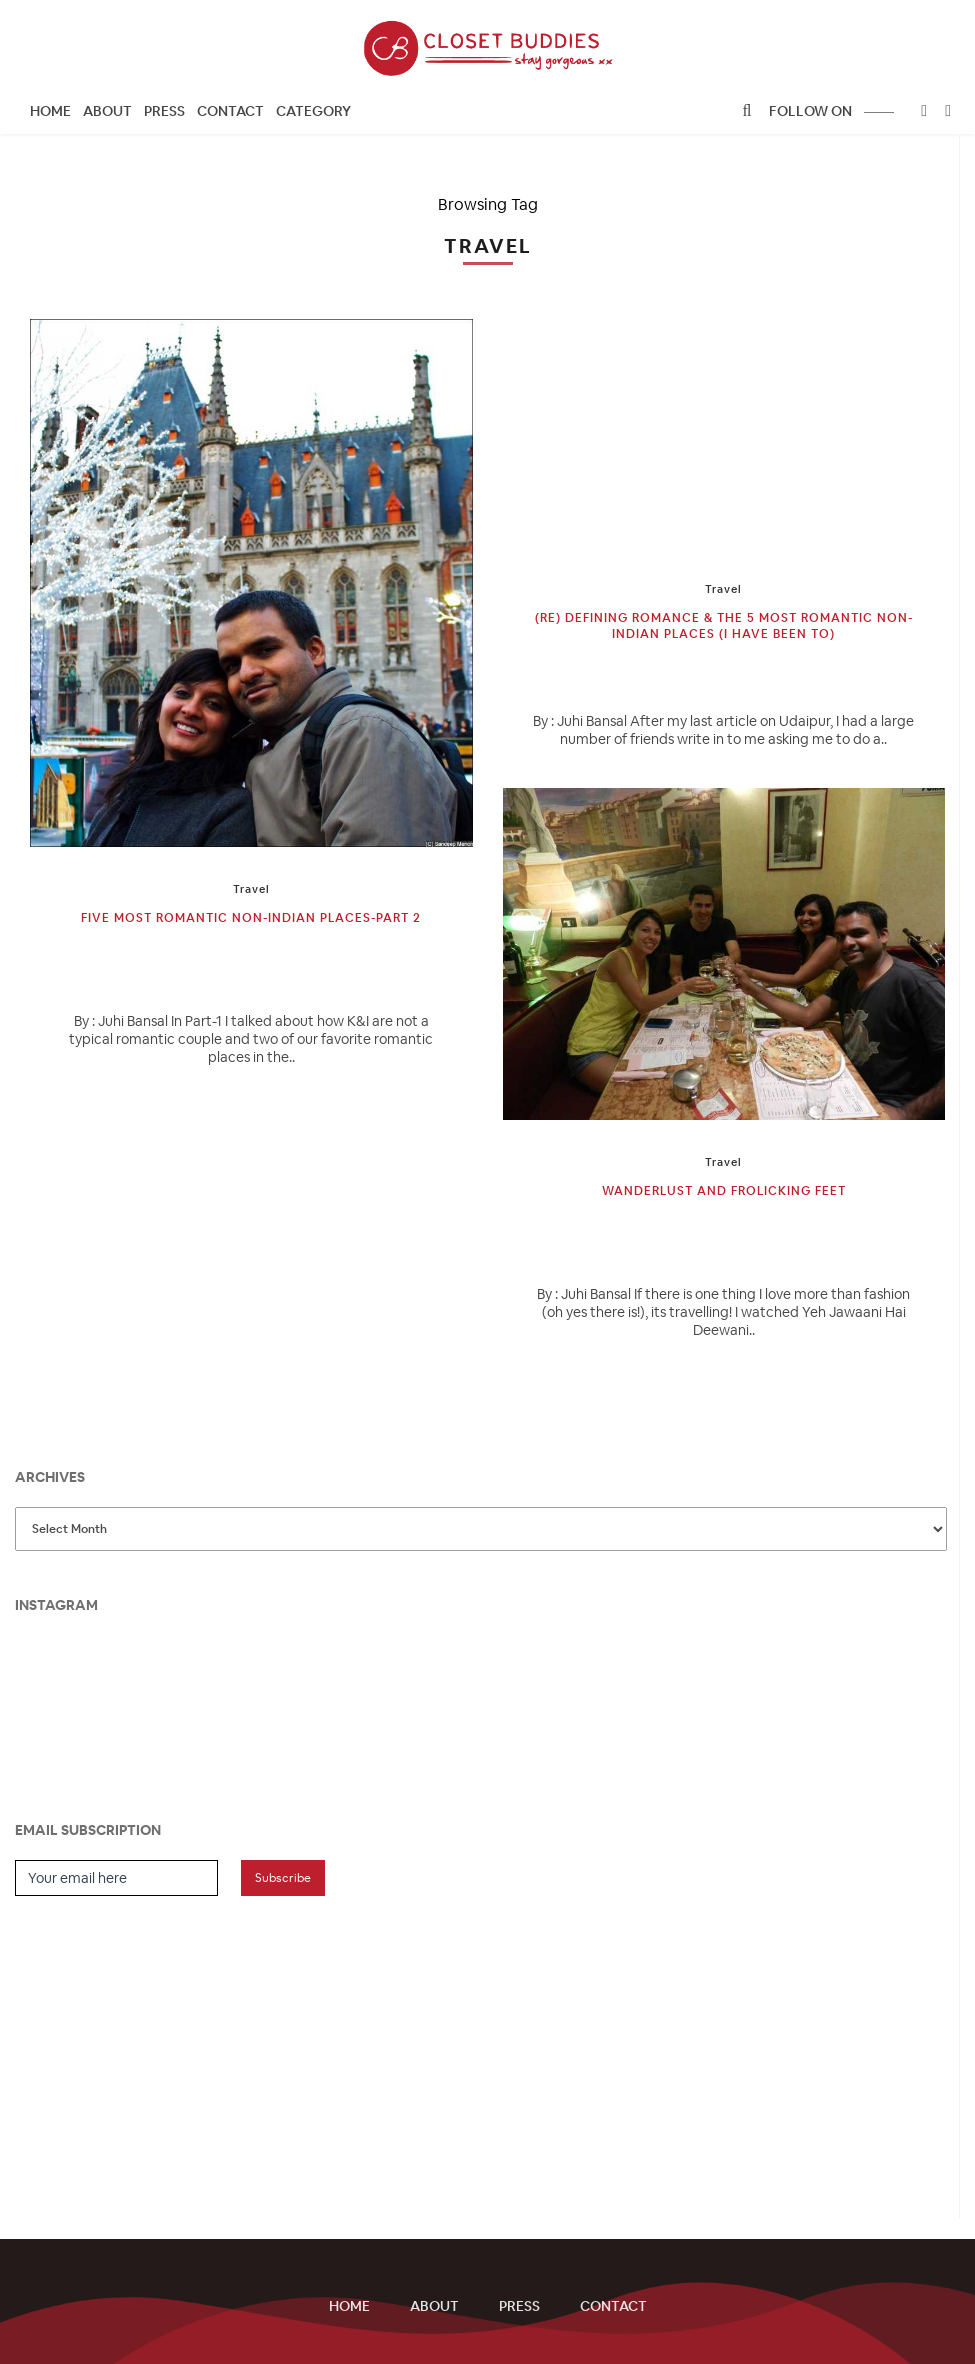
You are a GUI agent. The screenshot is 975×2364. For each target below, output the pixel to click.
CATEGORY (313, 111)
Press (164, 111)
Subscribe (283, 1878)
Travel (251, 889)
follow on (831, 111)
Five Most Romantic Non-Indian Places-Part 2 (251, 918)
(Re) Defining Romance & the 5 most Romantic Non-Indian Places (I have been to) (724, 626)
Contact (230, 111)
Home (50, 111)
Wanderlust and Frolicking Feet (724, 1191)
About (107, 111)
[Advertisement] (165, 2046)
